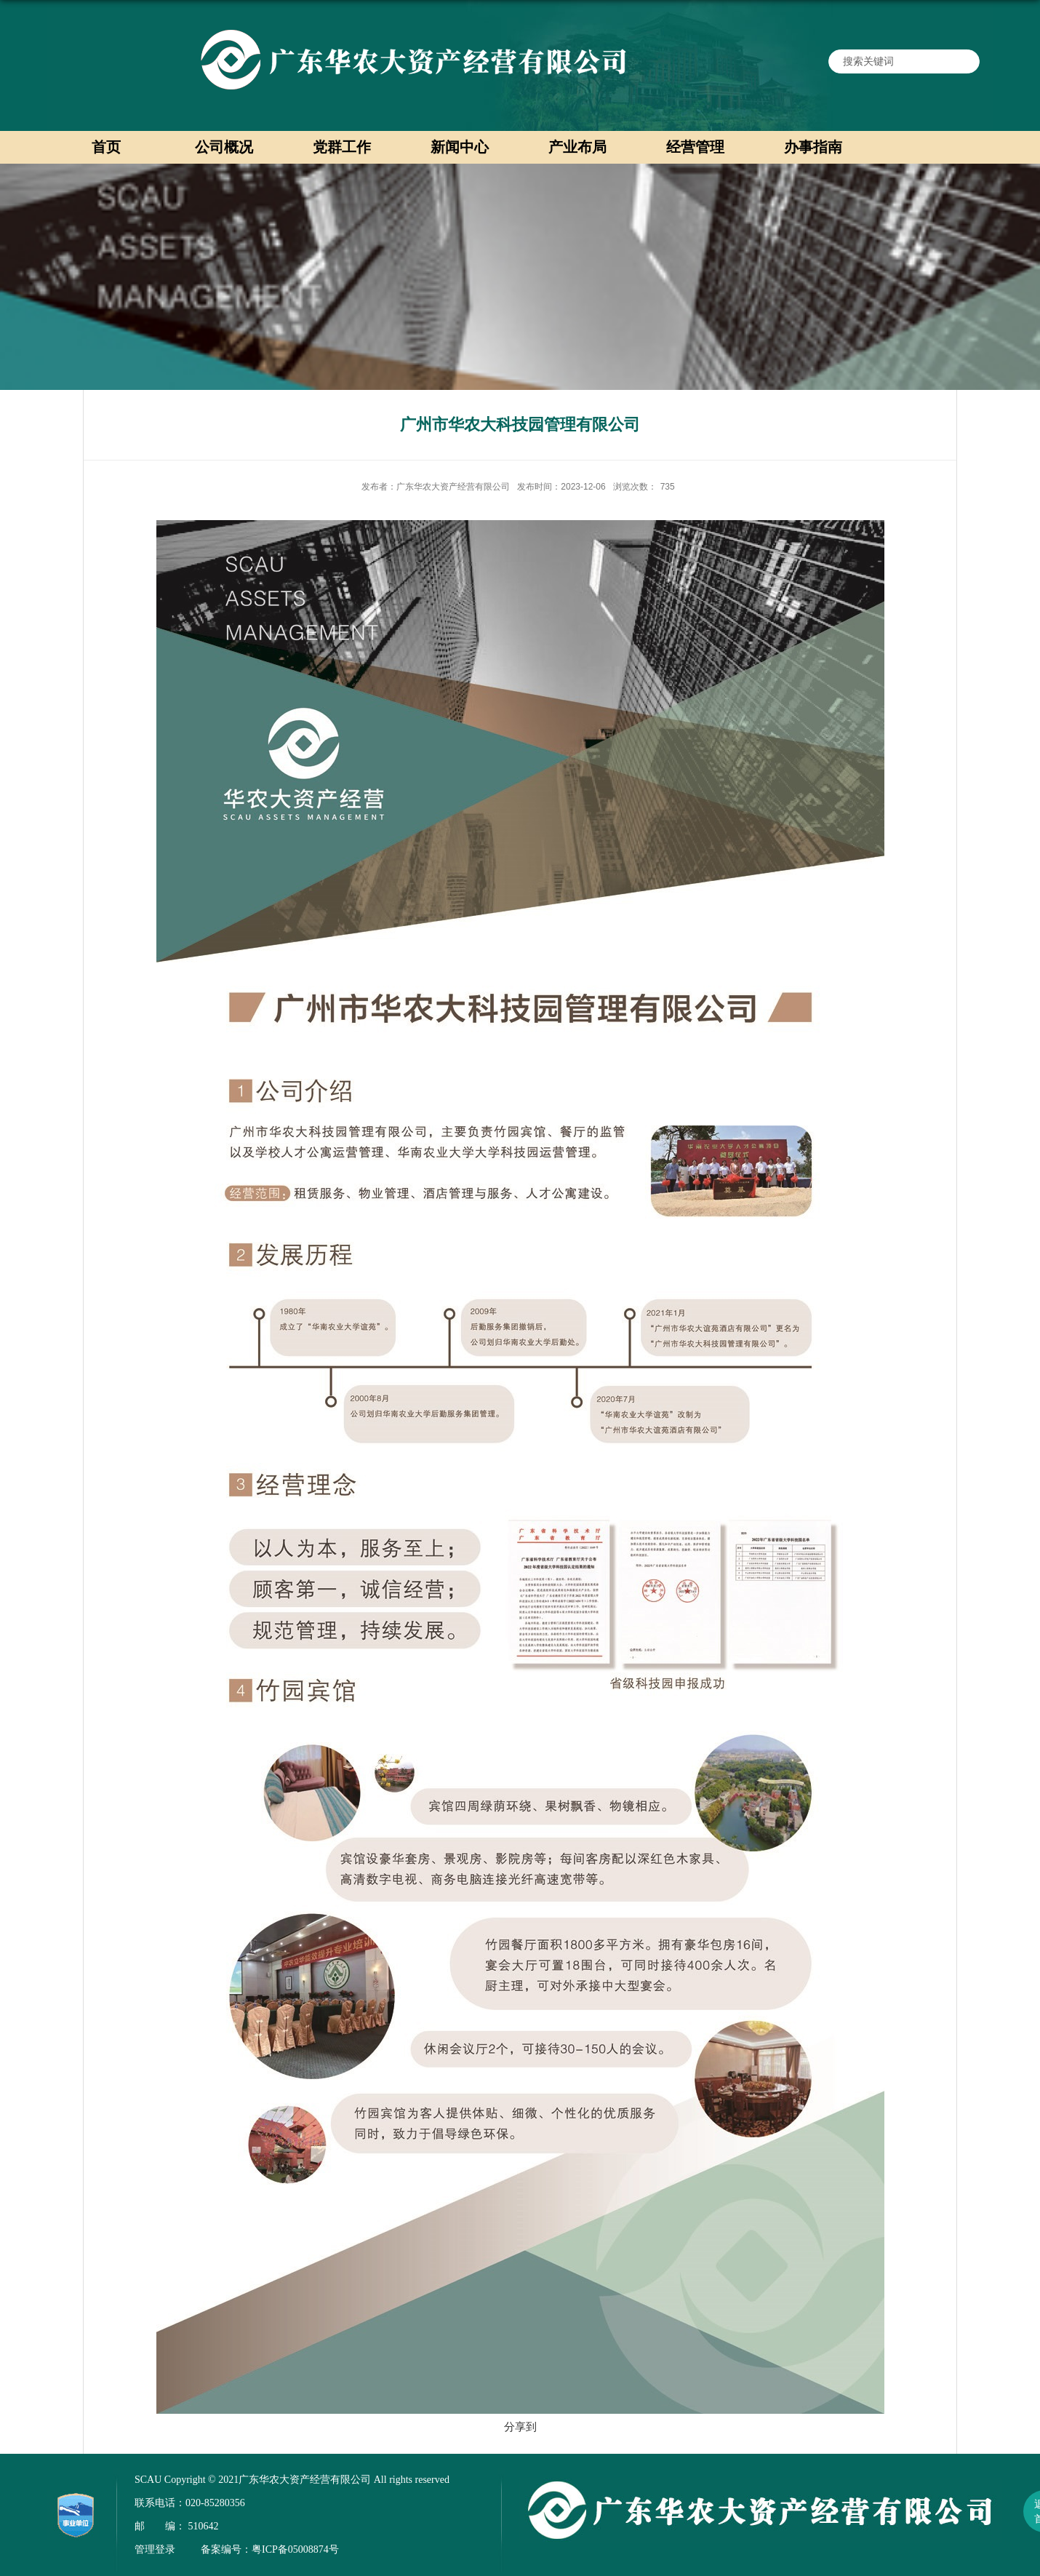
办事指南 (813, 147)
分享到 (520, 2426)
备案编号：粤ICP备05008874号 (270, 2549)
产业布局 (577, 147)
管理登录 (155, 2549)
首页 (106, 147)
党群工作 (342, 147)
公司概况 (224, 147)
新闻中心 (460, 147)
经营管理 (695, 147)
